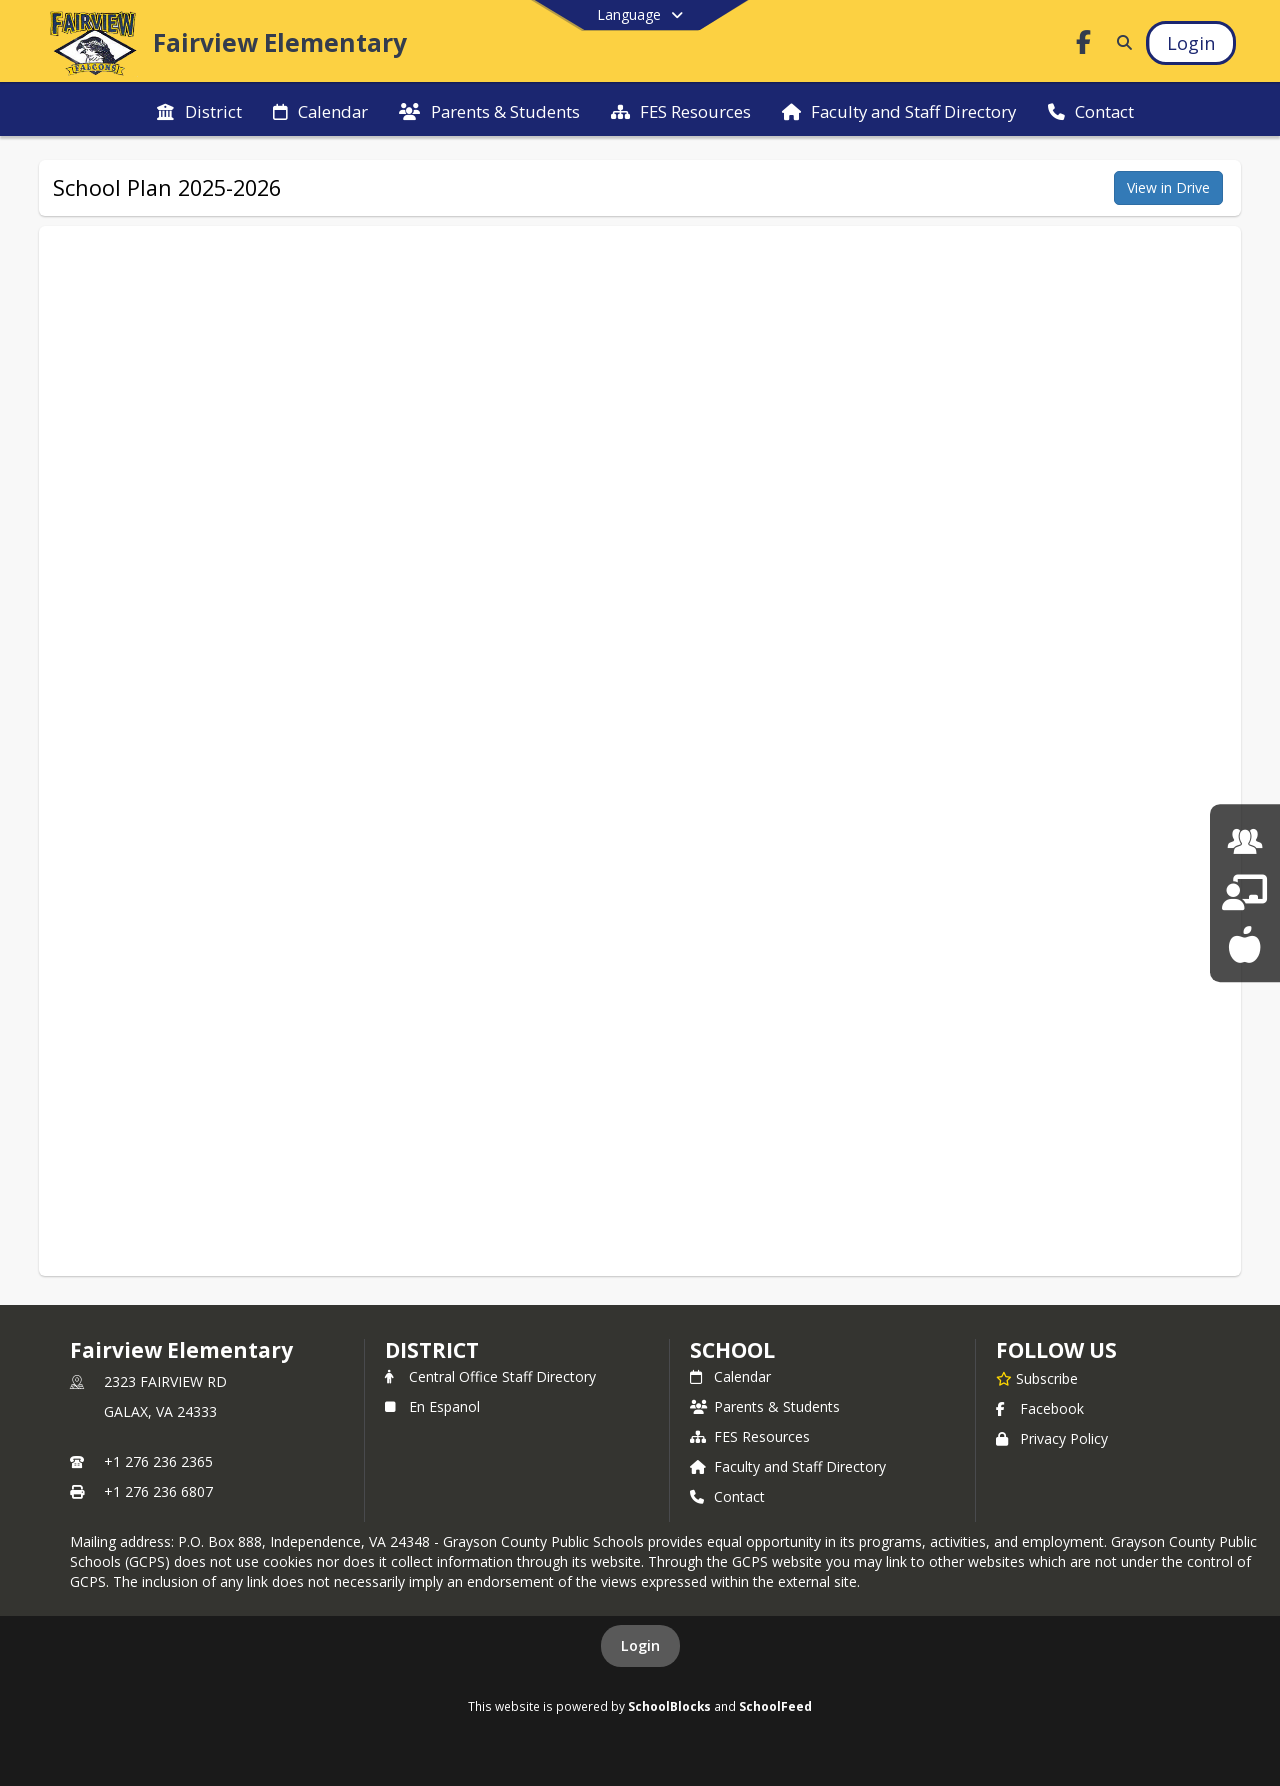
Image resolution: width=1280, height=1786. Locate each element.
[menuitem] (199, 110)
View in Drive (1168, 187)
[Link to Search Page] (1120, 42)
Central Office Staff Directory (490, 1376)
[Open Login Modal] (1191, 43)
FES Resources (750, 1436)
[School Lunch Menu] (1244, 944)
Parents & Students (765, 1406)
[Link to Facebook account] (1084, 45)
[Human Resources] (1245, 841)
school (732, 1350)
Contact (727, 1496)
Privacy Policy (1052, 1438)
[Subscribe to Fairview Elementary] (1037, 1378)
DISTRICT (432, 1350)
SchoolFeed (775, 1706)
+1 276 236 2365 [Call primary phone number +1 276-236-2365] (158, 1461)
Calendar (730, 1376)
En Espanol (432, 1406)
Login (640, 1645)
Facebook (1040, 1408)
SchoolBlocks (669, 1706)
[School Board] (1244, 892)
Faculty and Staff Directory (788, 1466)
